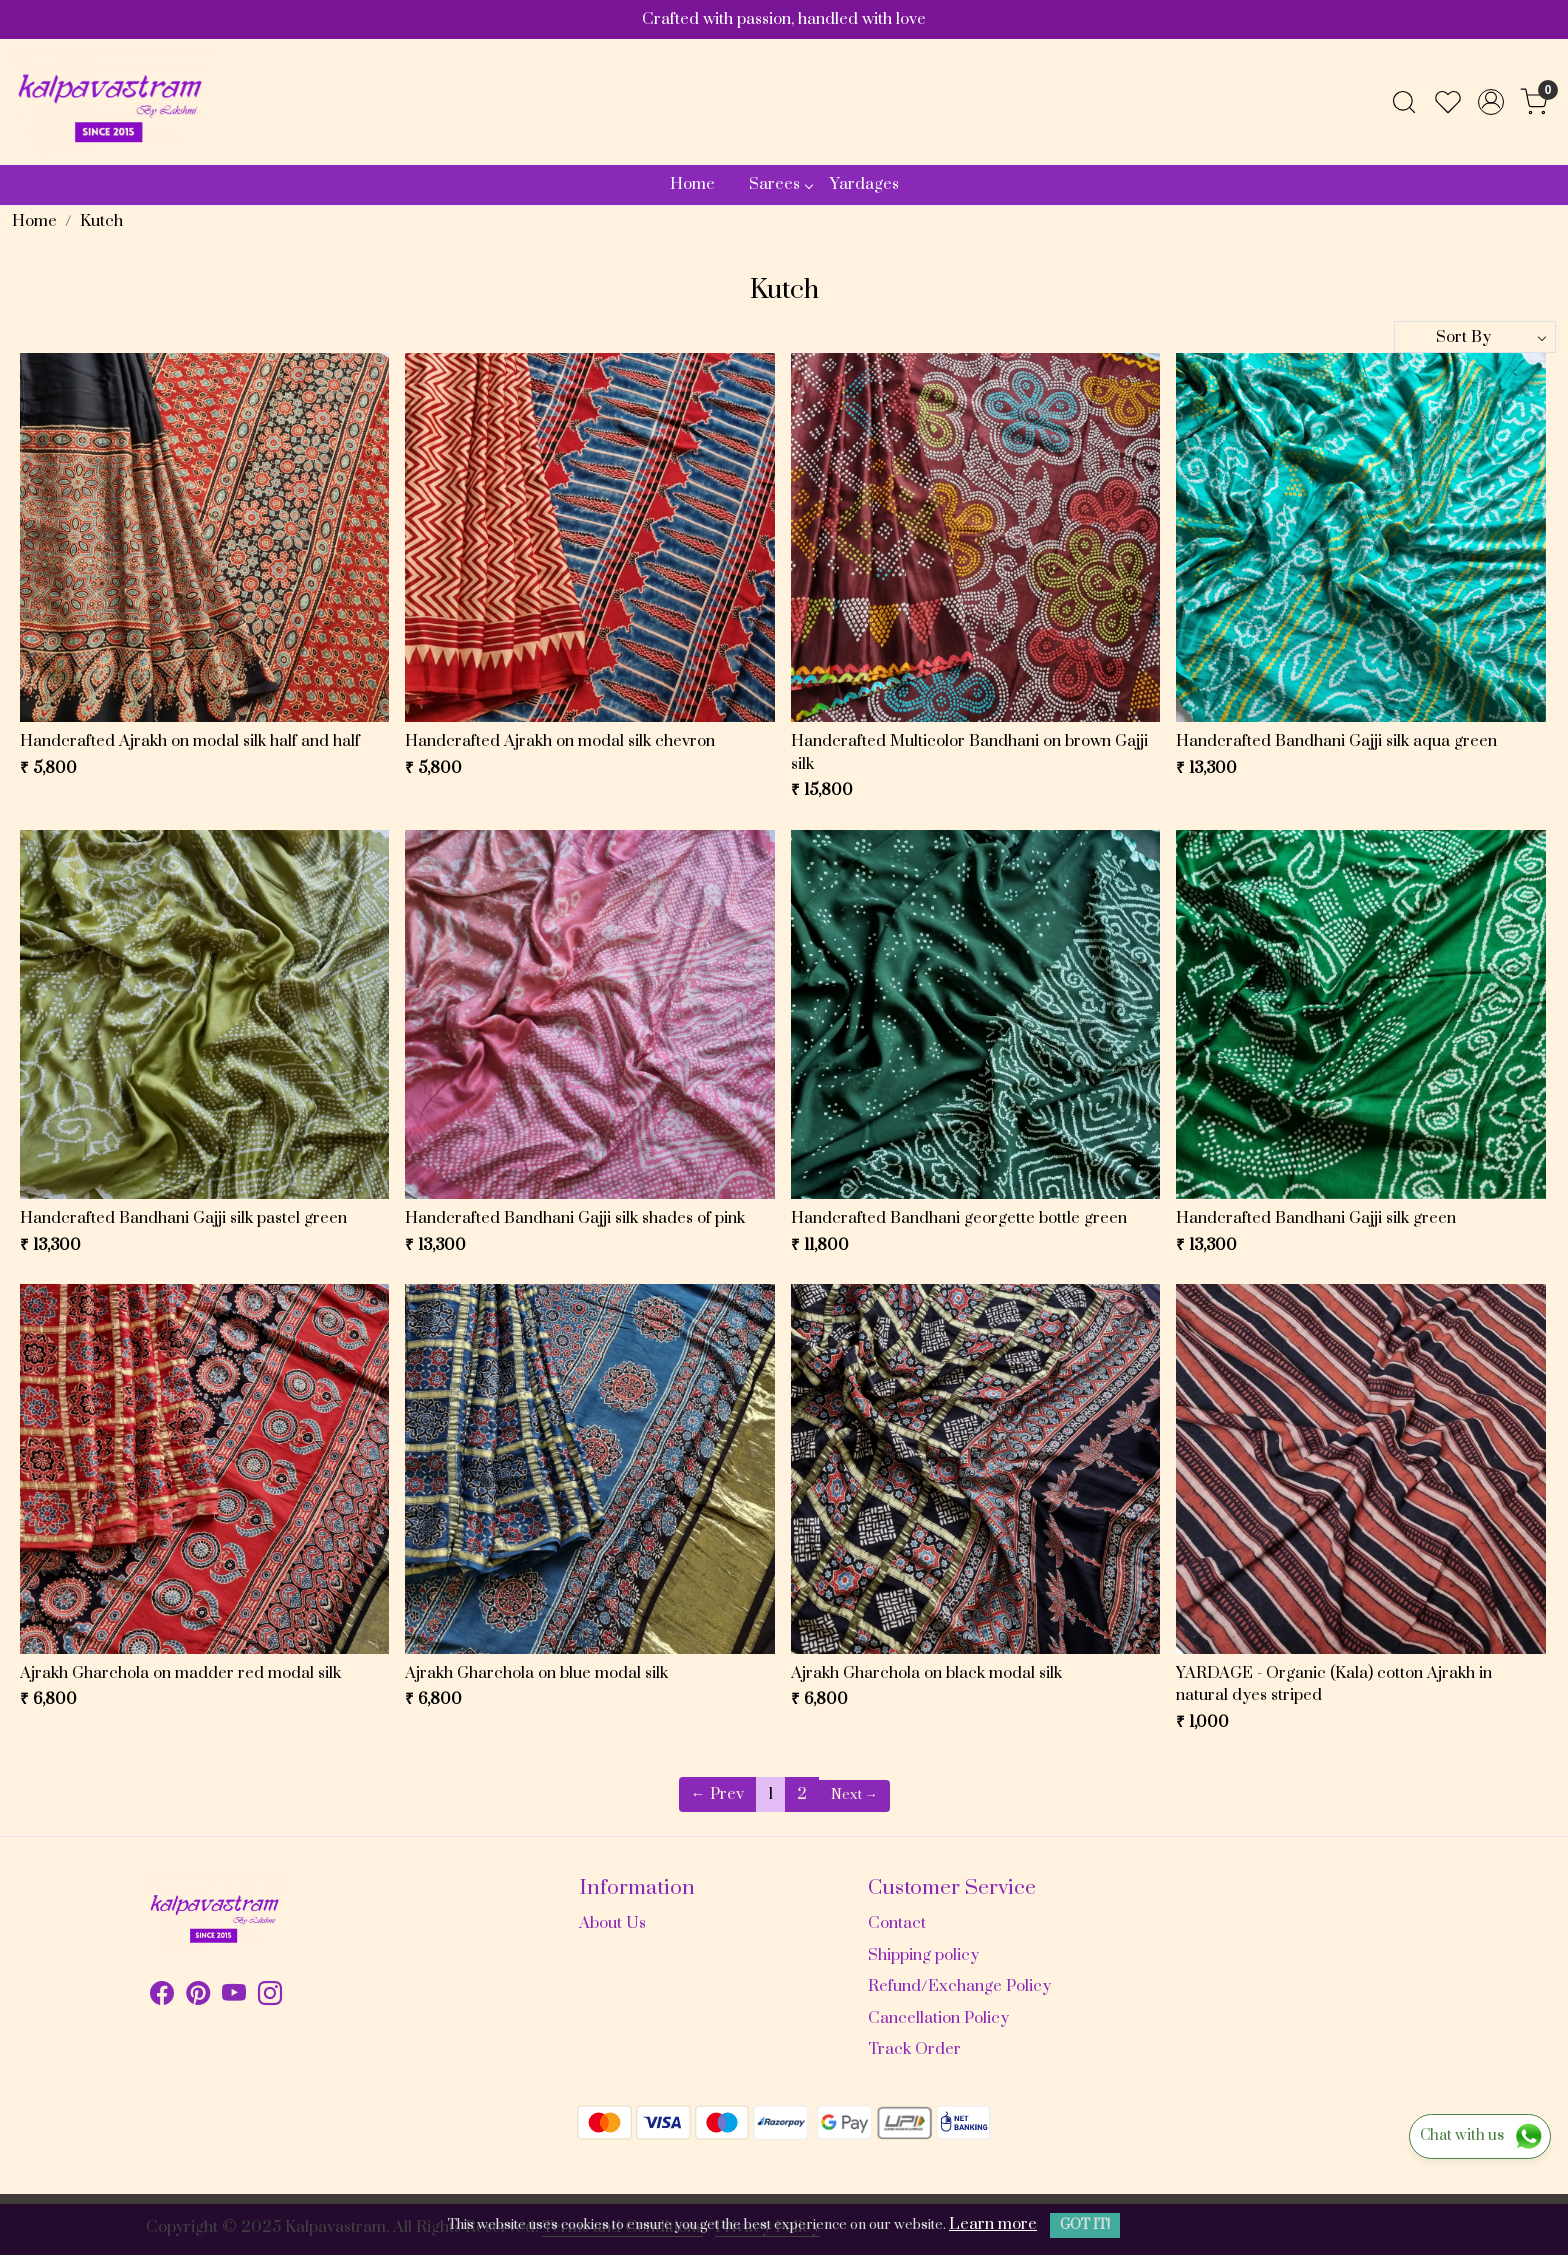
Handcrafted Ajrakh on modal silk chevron (560, 741)
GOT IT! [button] (1085, 2225)
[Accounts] (1491, 102)
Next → (854, 1795)
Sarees (780, 184)
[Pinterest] (198, 1997)
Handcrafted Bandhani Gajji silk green (1316, 1218)
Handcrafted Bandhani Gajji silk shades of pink (575, 1218)
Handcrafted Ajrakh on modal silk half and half (190, 741)
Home (692, 184)
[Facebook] (162, 1997)
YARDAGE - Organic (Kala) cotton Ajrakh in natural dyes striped (1334, 1684)
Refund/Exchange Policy (959, 1986)
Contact (897, 1923)
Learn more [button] (993, 2224)
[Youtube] (234, 1997)
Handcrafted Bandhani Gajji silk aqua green (1336, 741)
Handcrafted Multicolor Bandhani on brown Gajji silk (969, 752)
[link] (1404, 102)
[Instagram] (270, 1997)
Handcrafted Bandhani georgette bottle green (959, 1218)
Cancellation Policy (938, 2018)
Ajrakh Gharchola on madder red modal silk (180, 1673)
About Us (612, 1923)
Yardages (864, 184)
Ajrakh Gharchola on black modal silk (926, 1673)
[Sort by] (1475, 337)
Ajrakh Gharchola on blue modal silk (536, 1673)
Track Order (914, 2049)
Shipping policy (923, 1955)
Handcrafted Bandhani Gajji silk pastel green (183, 1218)
